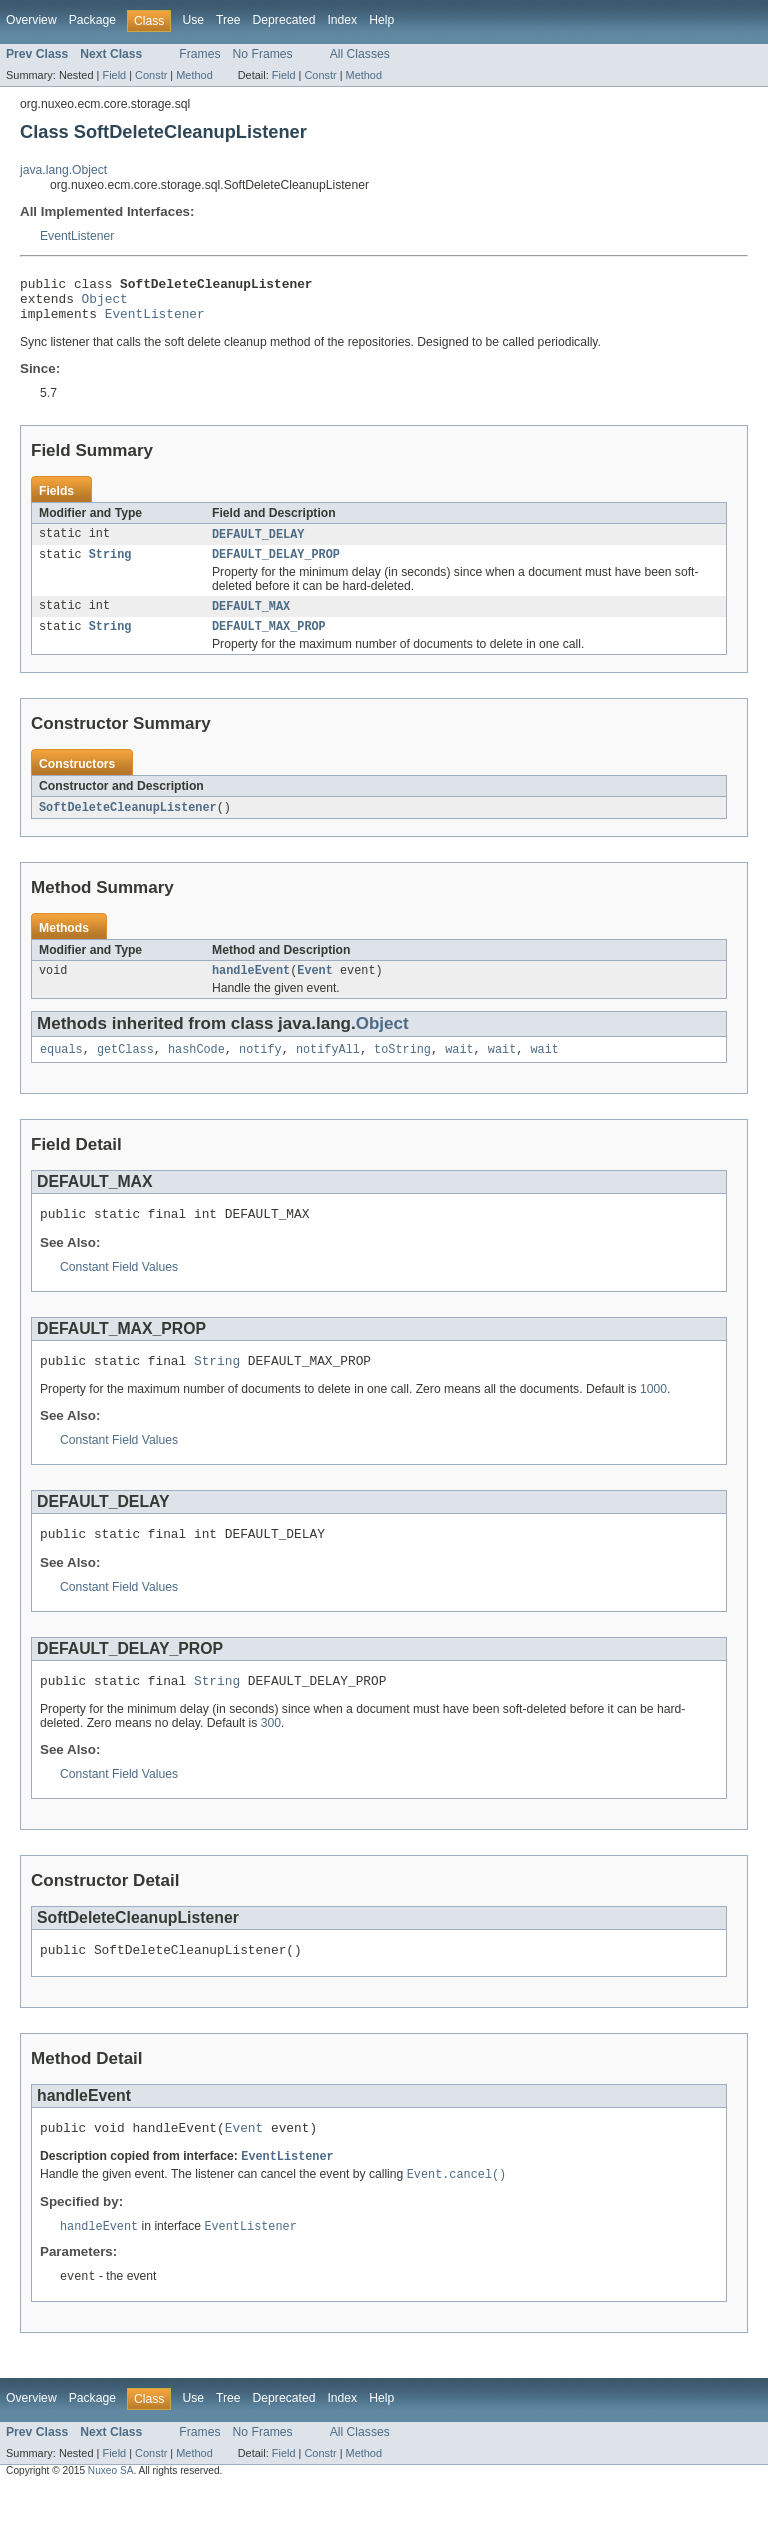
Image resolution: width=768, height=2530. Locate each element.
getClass (125, 1069)
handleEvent (251, 988)
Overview (31, 20)
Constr (151, 75)
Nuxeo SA (111, 2512)
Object (105, 304)
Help (381, 20)
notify (260, 1069)
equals (61, 1069)
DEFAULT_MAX (251, 619)
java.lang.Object (63, 170)
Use (193, 20)
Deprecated (284, 20)
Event (315, 988)
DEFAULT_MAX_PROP (269, 641)
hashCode (196, 1069)
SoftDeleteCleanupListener (128, 823)
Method (194, 75)
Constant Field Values (119, 1290)
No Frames (263, 54)
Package (92, 20)
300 (271, 1755)
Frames (199, 54)
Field (114, 75)
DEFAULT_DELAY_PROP (276, 566)
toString (402, 1069)
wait (459, 1069)
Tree (228, 20)
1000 (653, 1415)
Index (342, 20)
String (110, 566)
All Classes (360, 54)
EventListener (77, 236)
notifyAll (328, 1069)
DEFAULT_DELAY (258, 544)
